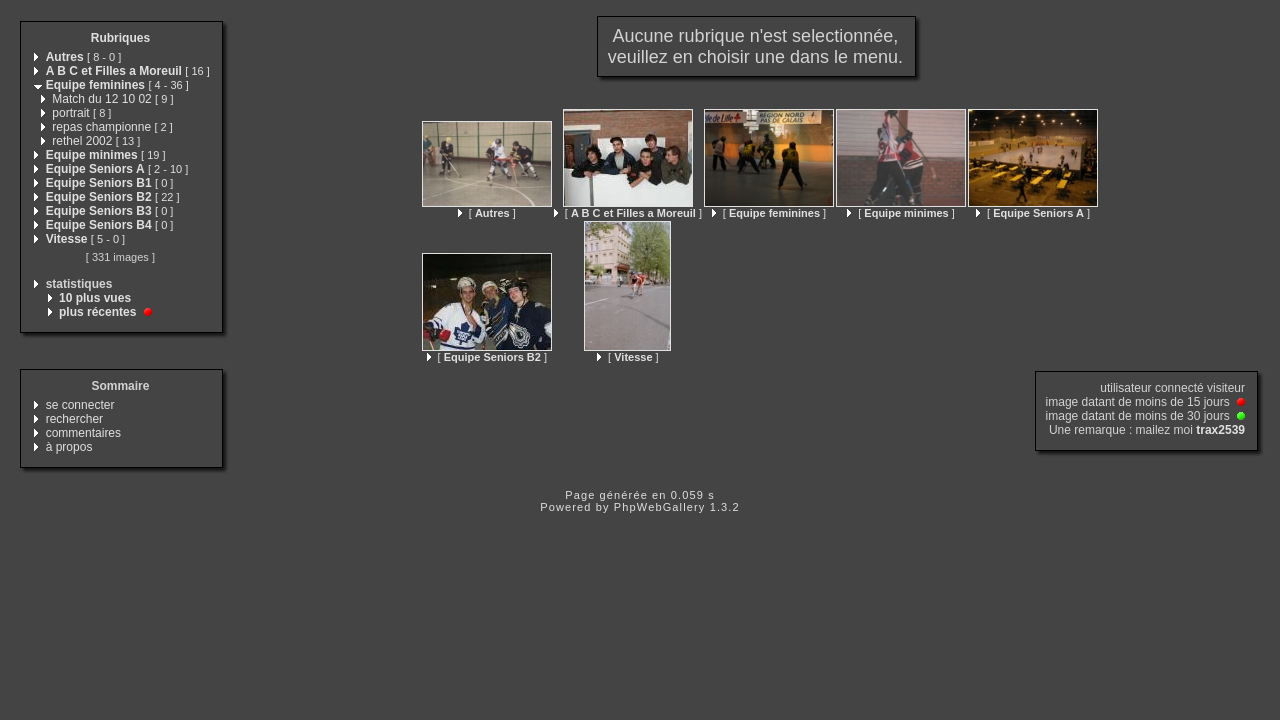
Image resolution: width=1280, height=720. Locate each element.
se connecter (80, 405)
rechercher (74, 419)
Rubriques (120, 38)
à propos (69, 447)
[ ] (487, 213)
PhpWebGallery (660, 507)
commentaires (83, 433)
